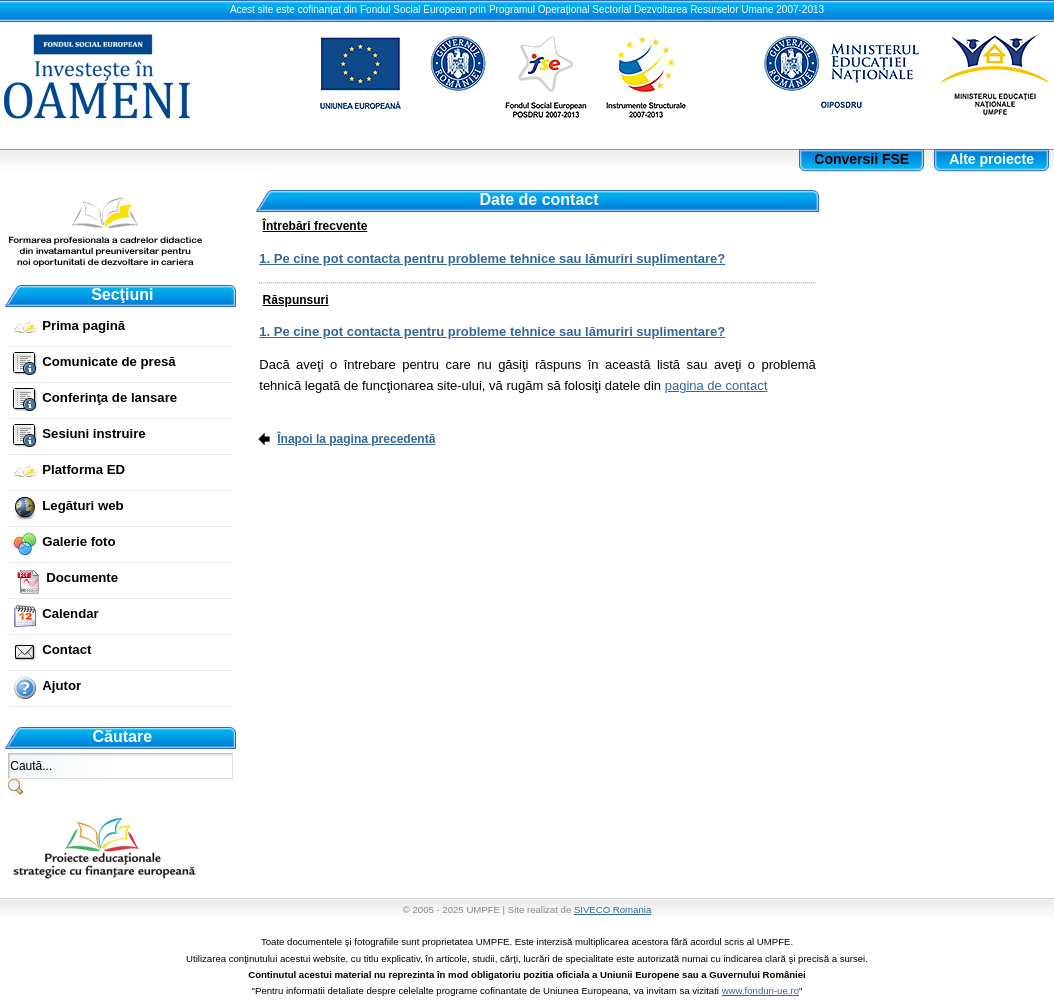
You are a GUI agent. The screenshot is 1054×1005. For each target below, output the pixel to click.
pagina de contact (716, 385)
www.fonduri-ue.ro (760, 990)
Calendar (70, 613)
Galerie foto (78, 541)
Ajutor (61, 685)
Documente (82, 577)
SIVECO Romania (612, 909)
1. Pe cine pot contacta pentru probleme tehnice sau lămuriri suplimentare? (492, 258)
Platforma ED (83, 469)
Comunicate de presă (108, 361)
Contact (66, 649)
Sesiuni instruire (93, 433)
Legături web (82, 505)
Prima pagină (83, 325)
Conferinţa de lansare (109, 397)
